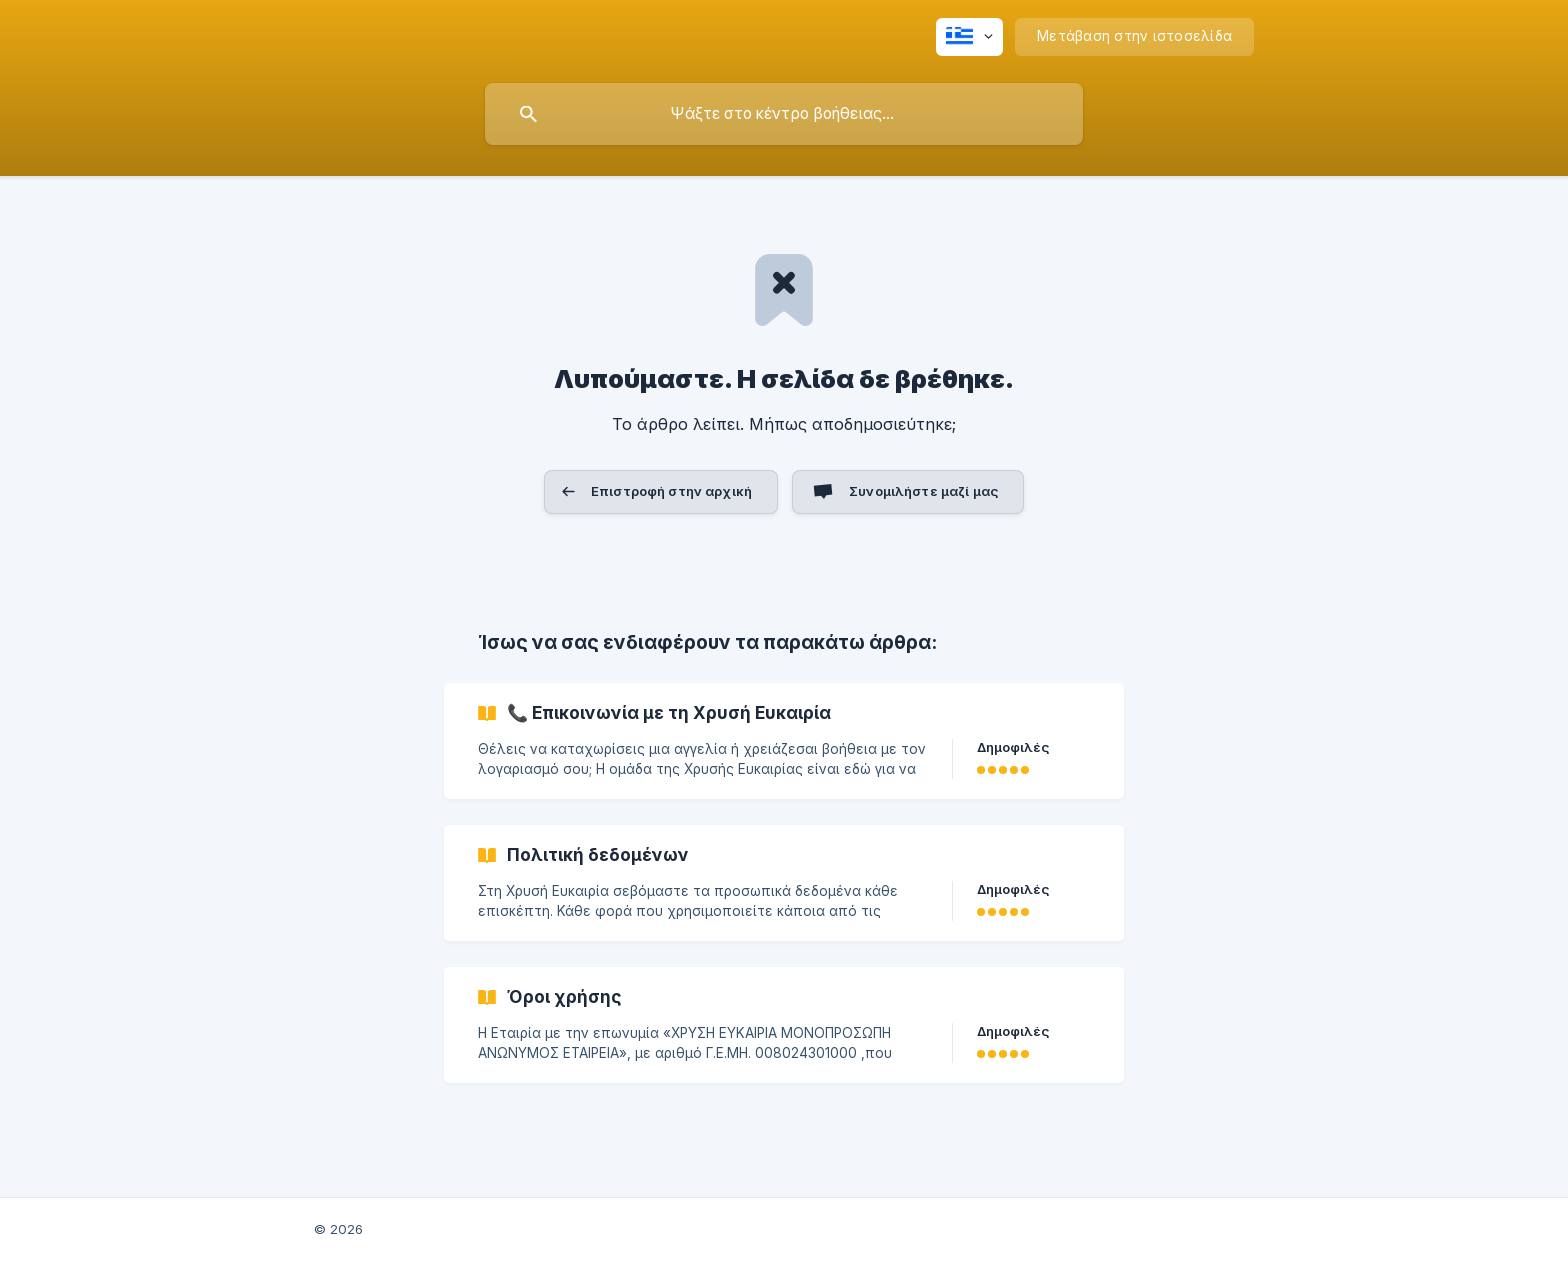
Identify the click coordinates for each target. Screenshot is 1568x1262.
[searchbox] (784, 114)
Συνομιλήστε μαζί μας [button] (923, 491)
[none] (969, 37)
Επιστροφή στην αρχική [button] (671, 491)
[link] (784, 741)
